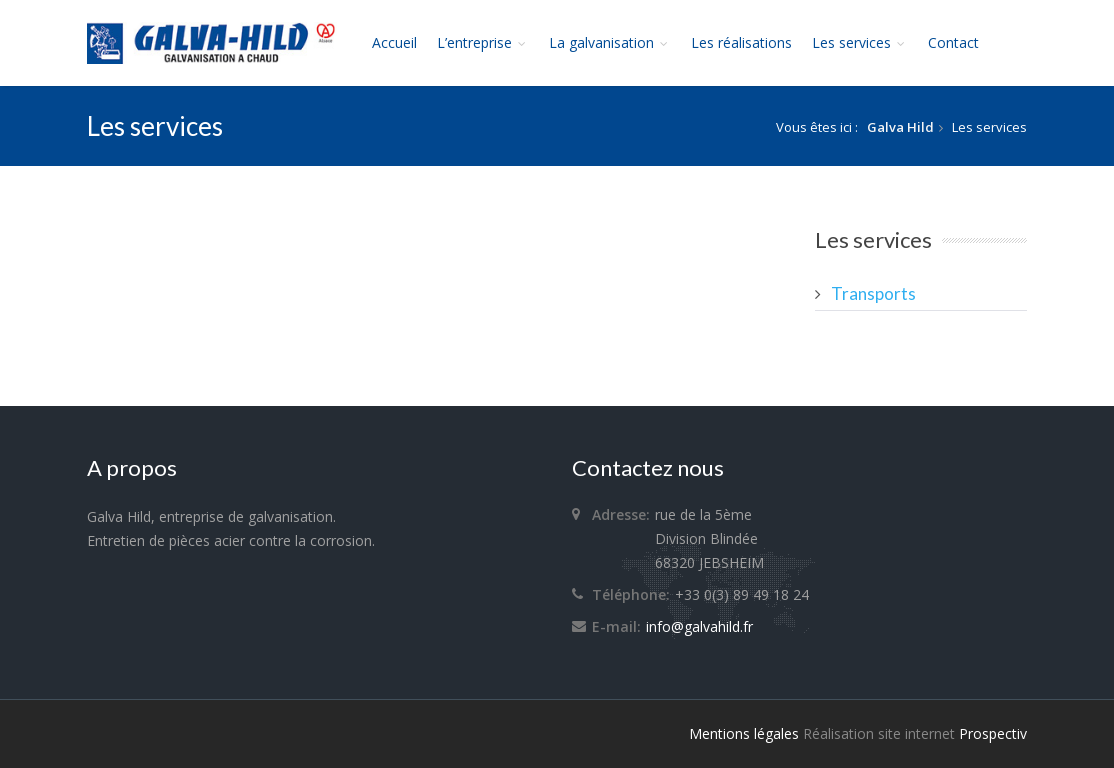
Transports (873, 293)
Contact (953, 42)
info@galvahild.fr (699, 626)
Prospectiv (993, 733)
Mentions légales (744, 733)
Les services (860, 42)
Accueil (394, 42)
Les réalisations (741, 42)
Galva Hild (900, 127)
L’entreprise (483, 42)
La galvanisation (610, 42)
